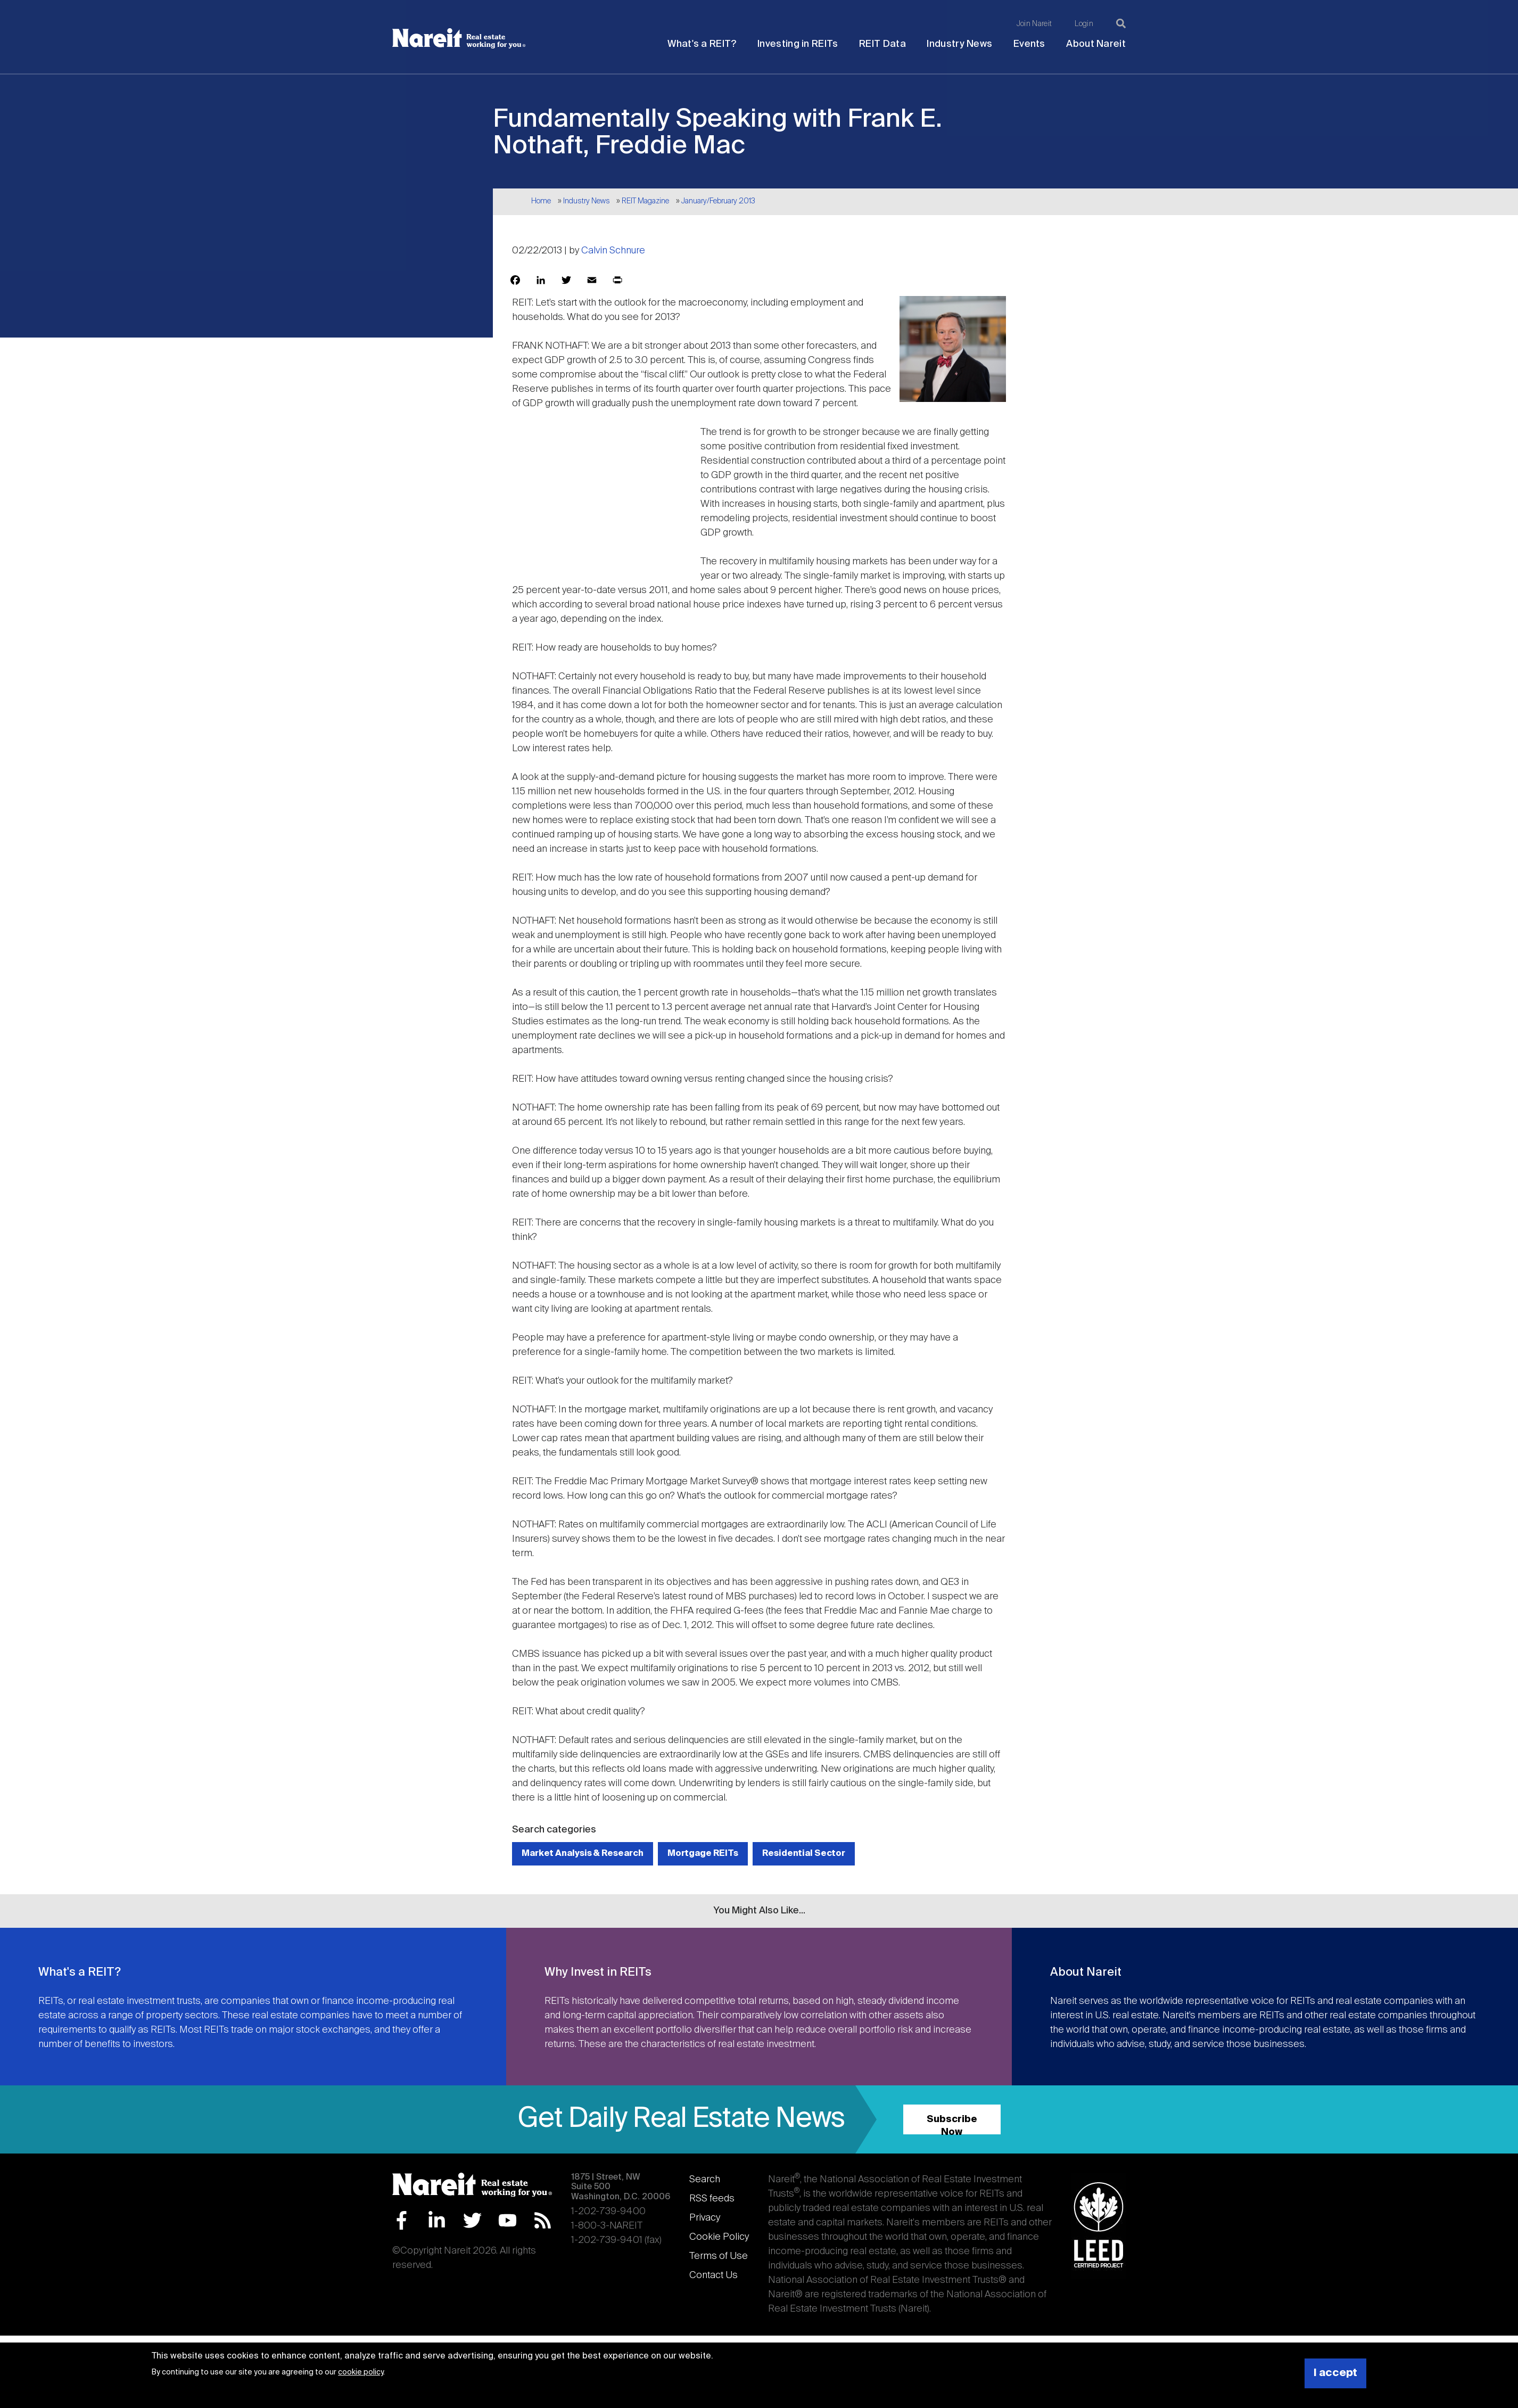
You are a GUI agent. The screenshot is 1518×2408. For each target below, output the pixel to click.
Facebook (401, 2220)
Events (1029, 44)
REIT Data (882, 44)
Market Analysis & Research (583, 1853)
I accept (1335, 2373)
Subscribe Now (952, 2124)
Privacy (704, 2218)
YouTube (507, 2220)
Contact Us (713, 2275)
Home (541, 201)
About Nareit (1096, 44)
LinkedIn (436, 2220)
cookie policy (360, 2372)
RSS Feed (542, 2220)
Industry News (959, 44)
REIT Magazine (645, 201)
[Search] (1121, 23)
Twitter (472, 2220)
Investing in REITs (797, 44)
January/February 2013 (718, 201)
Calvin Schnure (613, 251)
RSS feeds (712, 2199)
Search (704, 2179)
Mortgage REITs (702, 1853)
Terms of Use (718, 2256)
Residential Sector (803, 1853)
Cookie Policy (719, 2237)
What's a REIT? (701, 44)
